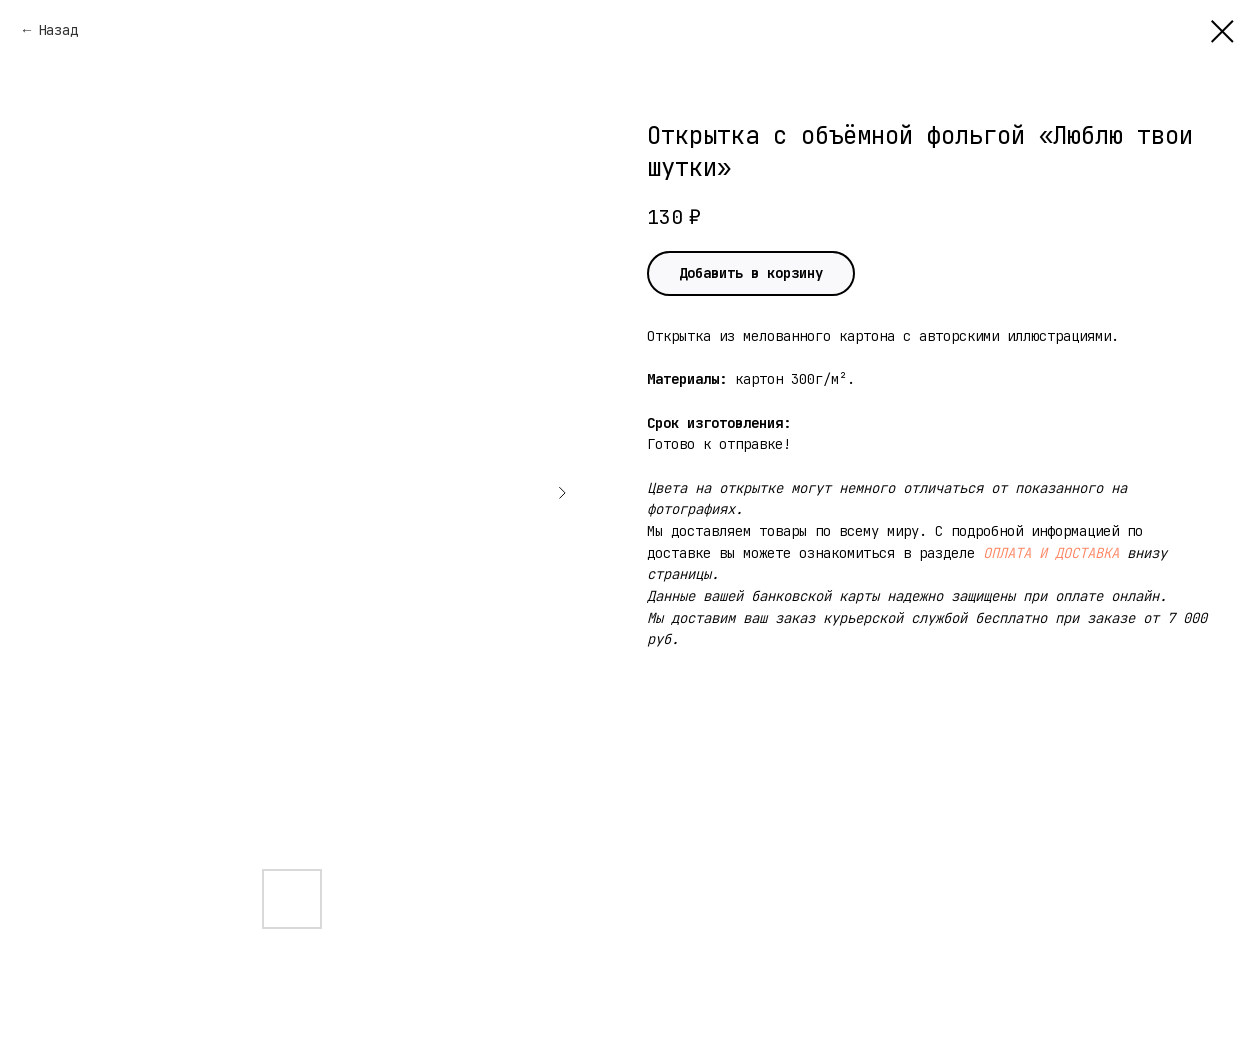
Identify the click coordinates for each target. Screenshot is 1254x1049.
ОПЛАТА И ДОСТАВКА (1051, 553)
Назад (58, 30)
